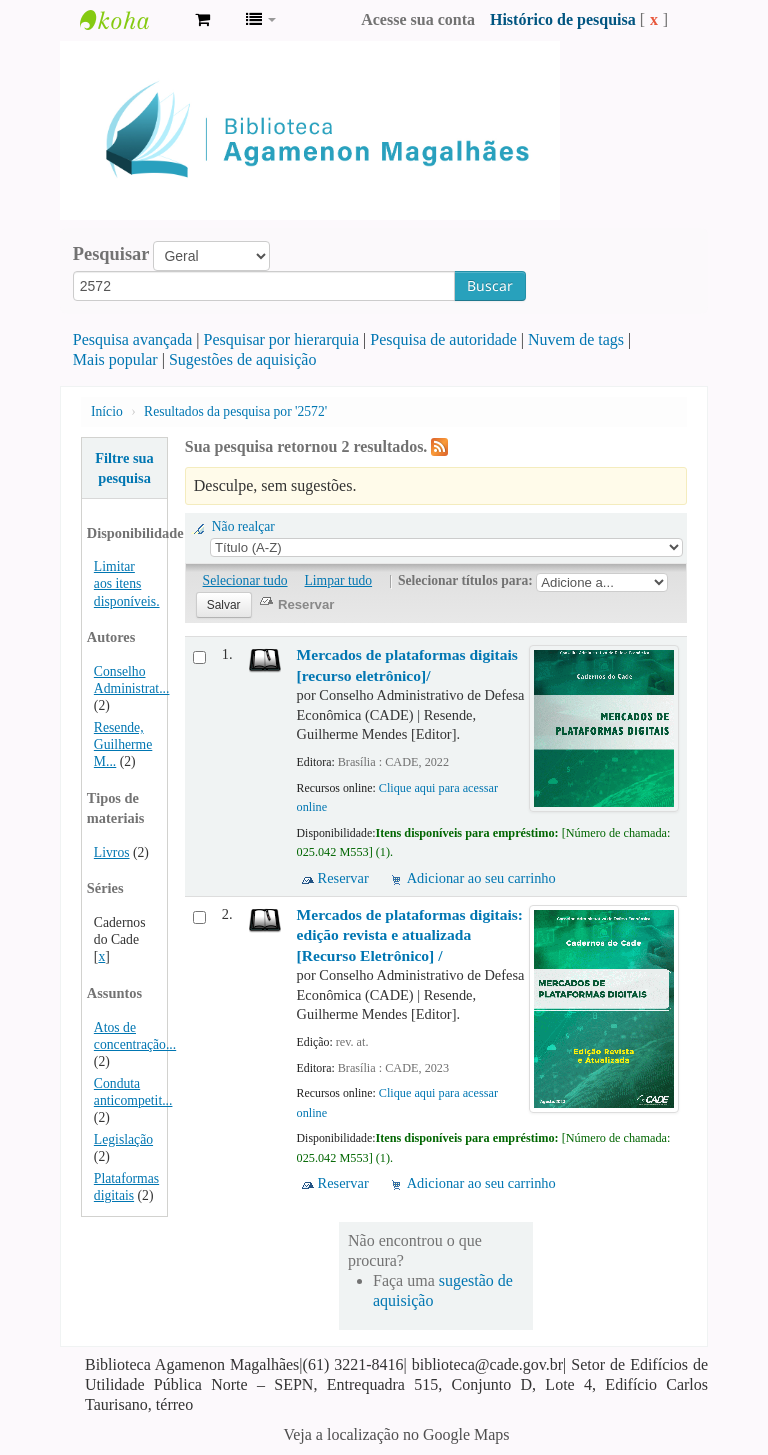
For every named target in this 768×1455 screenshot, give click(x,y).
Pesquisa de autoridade (443, 339)
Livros (112, 852)
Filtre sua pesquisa (124, 468)
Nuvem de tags (576, 339)
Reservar (343, 878)
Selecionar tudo (245, 580)
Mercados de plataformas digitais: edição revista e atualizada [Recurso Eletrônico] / (410, 935)
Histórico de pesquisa (563, 19)
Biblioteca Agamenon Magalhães (130, 20)
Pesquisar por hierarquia (282, 339)
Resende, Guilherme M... (123, 744)
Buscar (490, 285)
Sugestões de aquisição (243, 359)
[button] (202, 20)
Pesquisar (111, 254)
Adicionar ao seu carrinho (481, 878)
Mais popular (115, 359)
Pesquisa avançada (133, 339)
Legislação (123, 1139)
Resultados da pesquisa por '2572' (235, 411)
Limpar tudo (339, 580)
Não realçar (243, 526)
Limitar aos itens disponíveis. (127, 583)
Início (107, 411)
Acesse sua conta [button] (418, 19)
